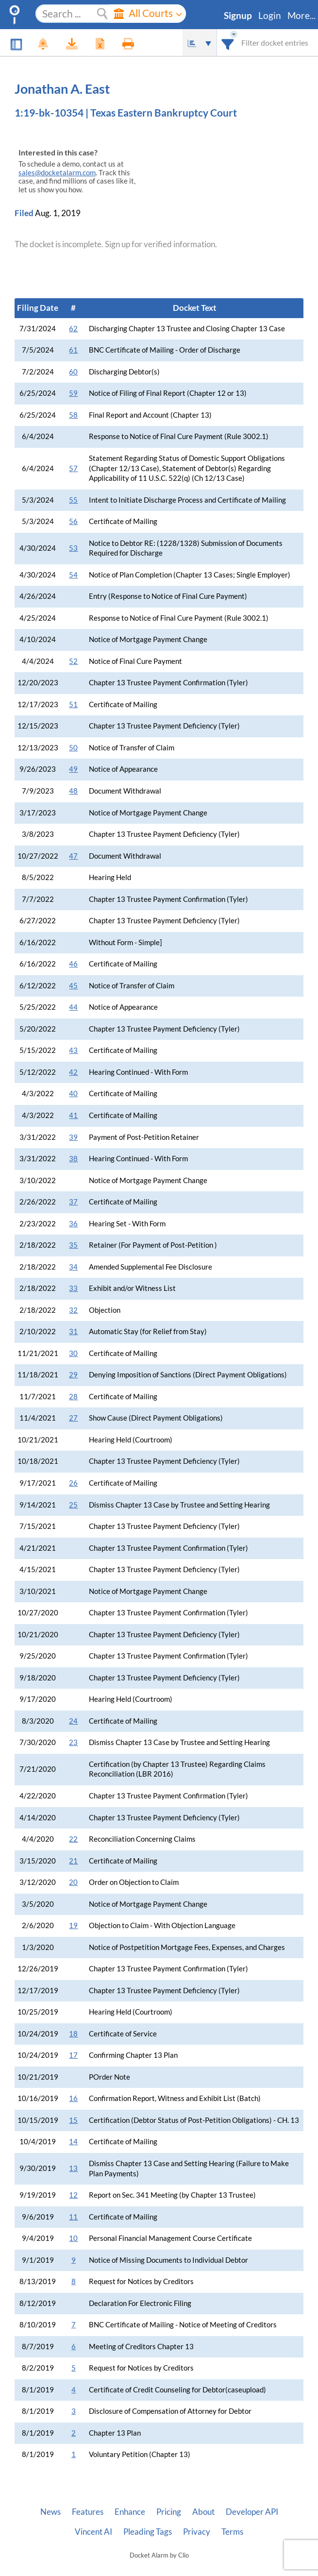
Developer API (252, 2512)
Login (269, 15)
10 (73, 2238)
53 (73, 548)
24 (73, 1721)
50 (73, 748)
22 (73, 1839)
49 (73, 769)
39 (73, 1137)
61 (73, 350)
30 (73, 1353)
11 (73, 2217)
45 (73, 986)
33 (73, 1288)
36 (73, 1224)
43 (73, 1050)
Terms (232, 2532)
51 (73, 704)
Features (87, 2512)
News (50, 2512)
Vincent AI (93, 2532)
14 (73, 2141)
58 (73, 415)
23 (73, 1742)
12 (73, 2195)
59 (73, 393)
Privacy (196, 2532)
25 (73, 1505)
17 (73, 2055)
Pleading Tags (147, 2532)
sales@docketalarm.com (57, 173)
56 (73, 521)
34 (73, 1267)
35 (73, 1245)
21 (73, 1861)
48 (73, 791)
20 (73, 1882)
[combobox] (228, 42)
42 (73, 1072)
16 (73, 2098)
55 (73, 500)
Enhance (130, 2512)
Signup (238, 15)
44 (73, 1007)
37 (73, 1202)
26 (73, 1483)
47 (73, 856)
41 (73, 1115)
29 (73, 1375)
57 (73, 468)
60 (73, 372)
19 (73, 1925)
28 (73, 1396)
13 (73, 2168)
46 (73, 964)
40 (73, 1093)
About (203, 2512)
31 (73, 1331)
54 (73, 575)
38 (73, 1158)
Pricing (168, 2512)
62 (73, 328)
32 (73, 1310)
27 (73, 1418)
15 (73, 2120)
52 (73, 661)
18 (73, 2034)
